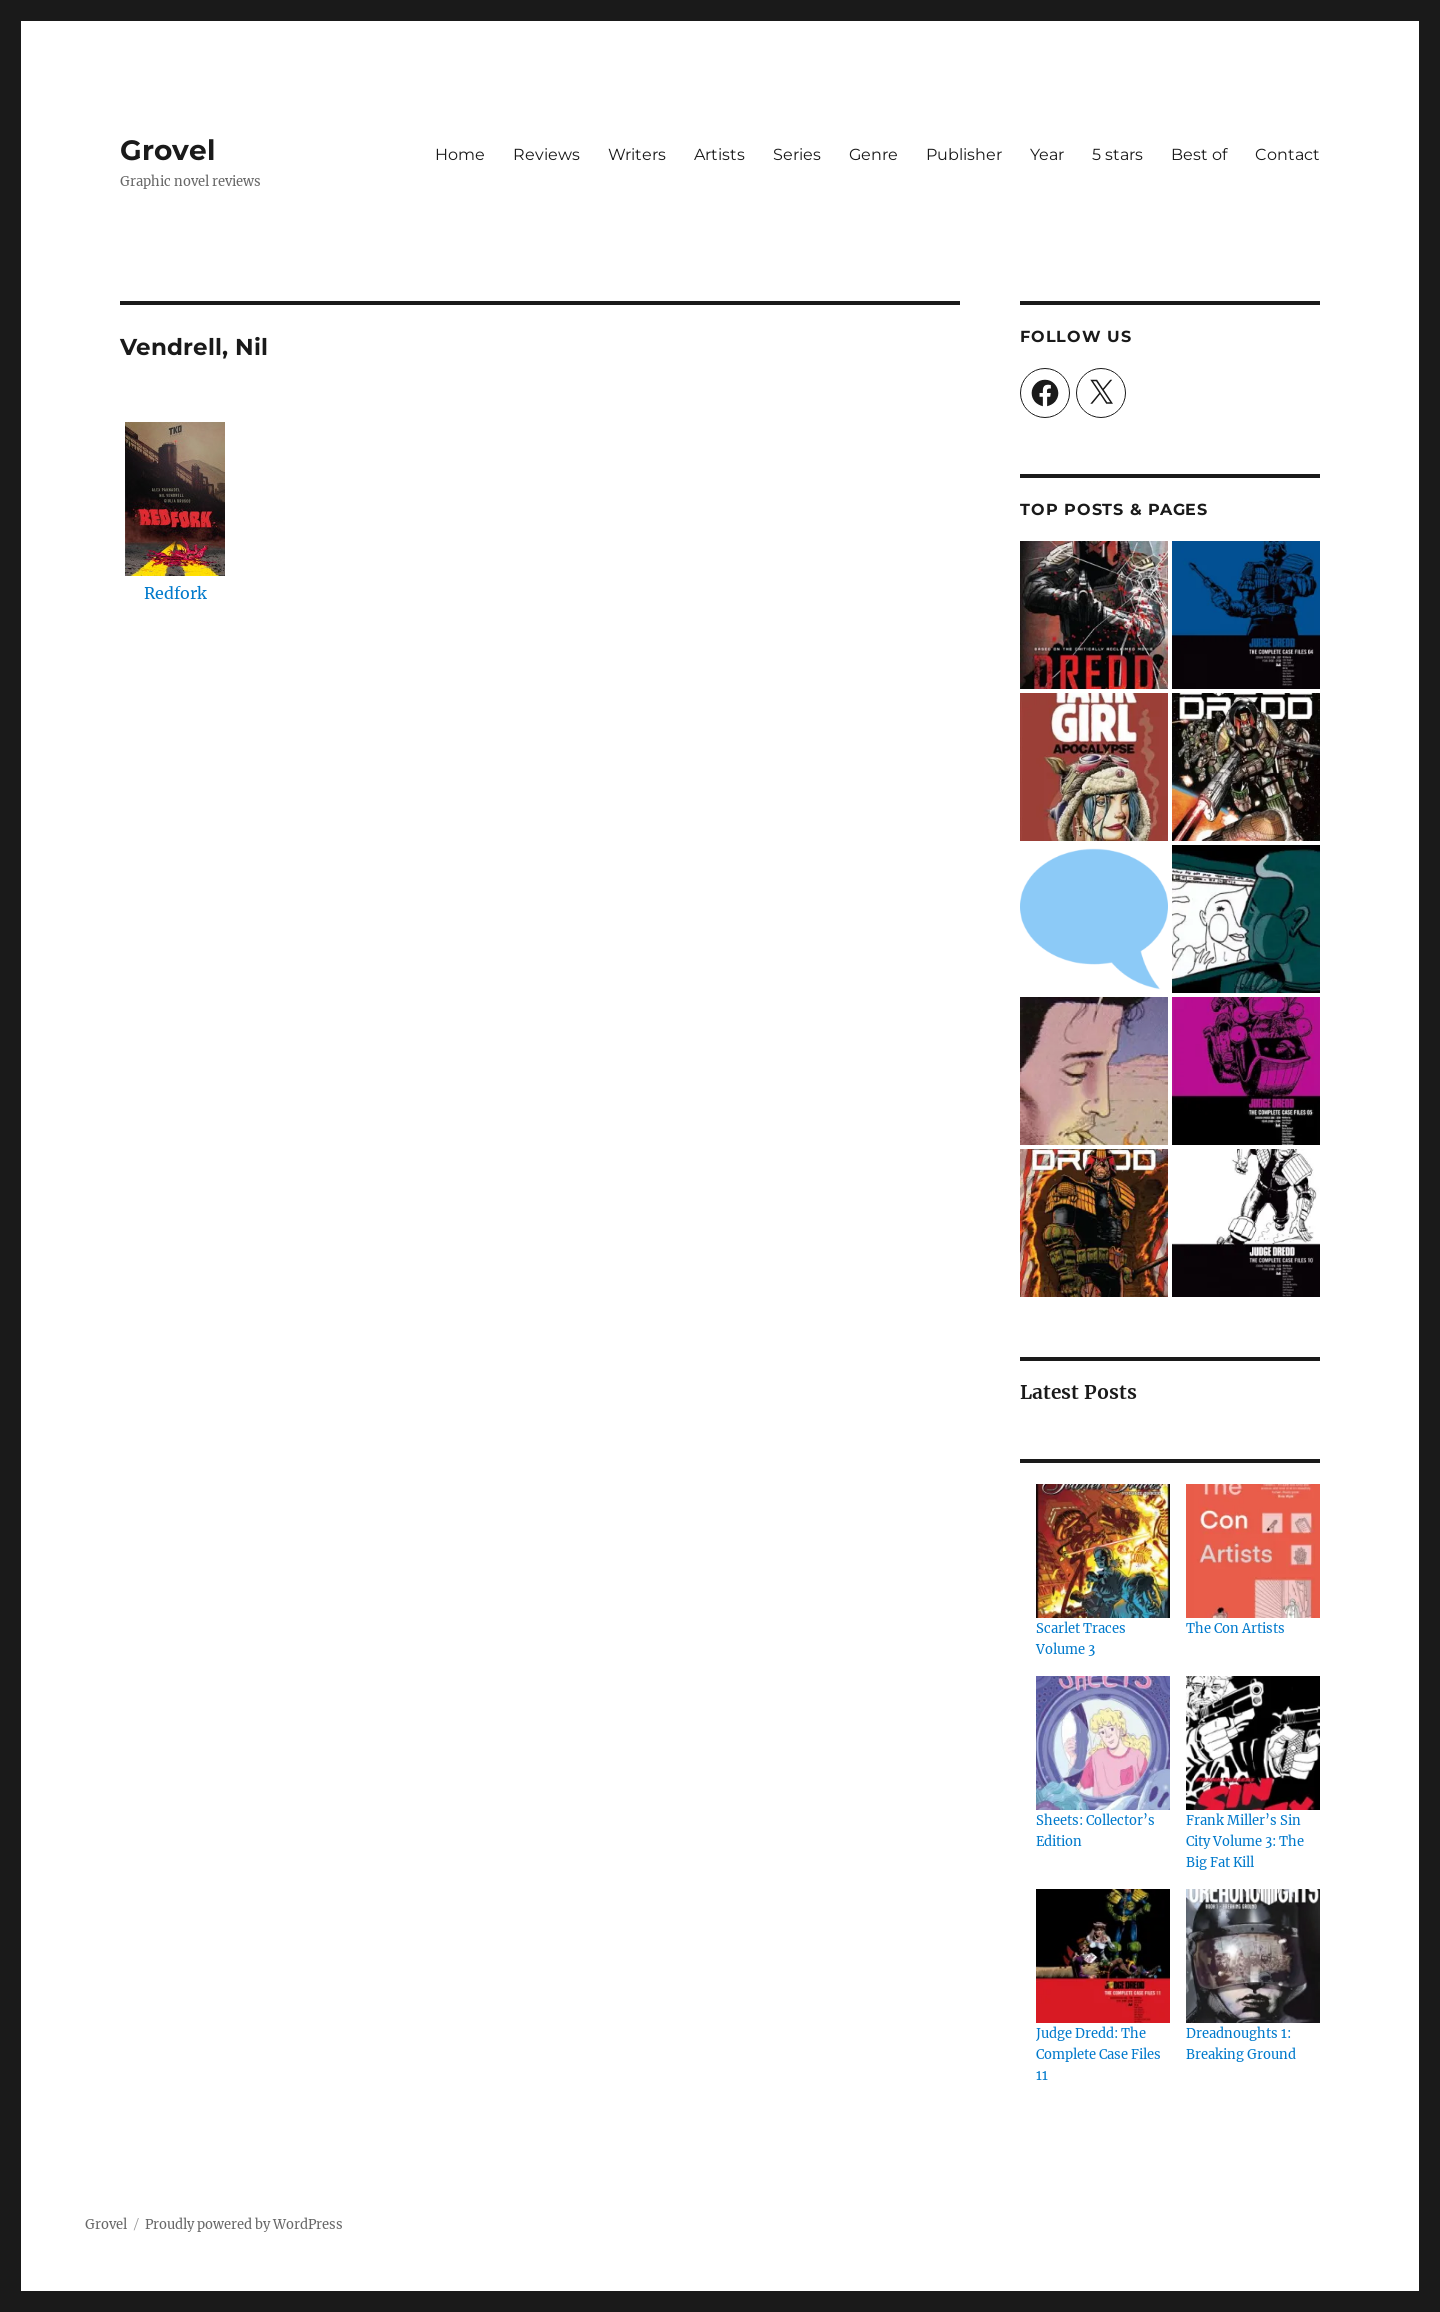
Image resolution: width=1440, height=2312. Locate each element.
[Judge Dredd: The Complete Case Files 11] (1103, 1956)
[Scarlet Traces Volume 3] (1103, 1551)
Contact (1287, 154)
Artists (719, 154)
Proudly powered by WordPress (244, 2224)
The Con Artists (1235, 1628)
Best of (1199, 154)
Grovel (167, 150)
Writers (637, 154)
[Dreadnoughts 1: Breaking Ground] (1253, 1956)
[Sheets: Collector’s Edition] (1103, 1743)
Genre (873, 154)
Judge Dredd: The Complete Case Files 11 (1098, 2054)
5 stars (1117, 154)
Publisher (964, 154)
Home (460, 154)
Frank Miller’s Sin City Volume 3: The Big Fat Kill (1245, 1841)
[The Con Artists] (1253, 1551)
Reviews (546, 154)
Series (797, 154)
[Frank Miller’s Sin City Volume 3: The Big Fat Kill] (1253, 1743)
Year (1047, 154)
